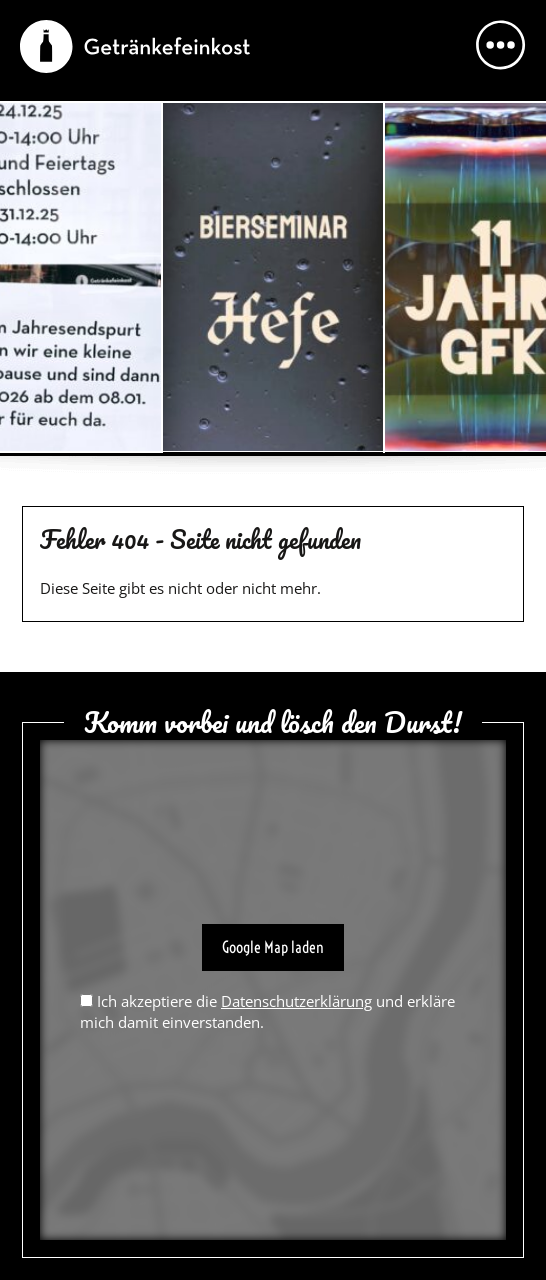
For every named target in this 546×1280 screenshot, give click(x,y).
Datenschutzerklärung (296, 1001)
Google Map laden (273, 947)
